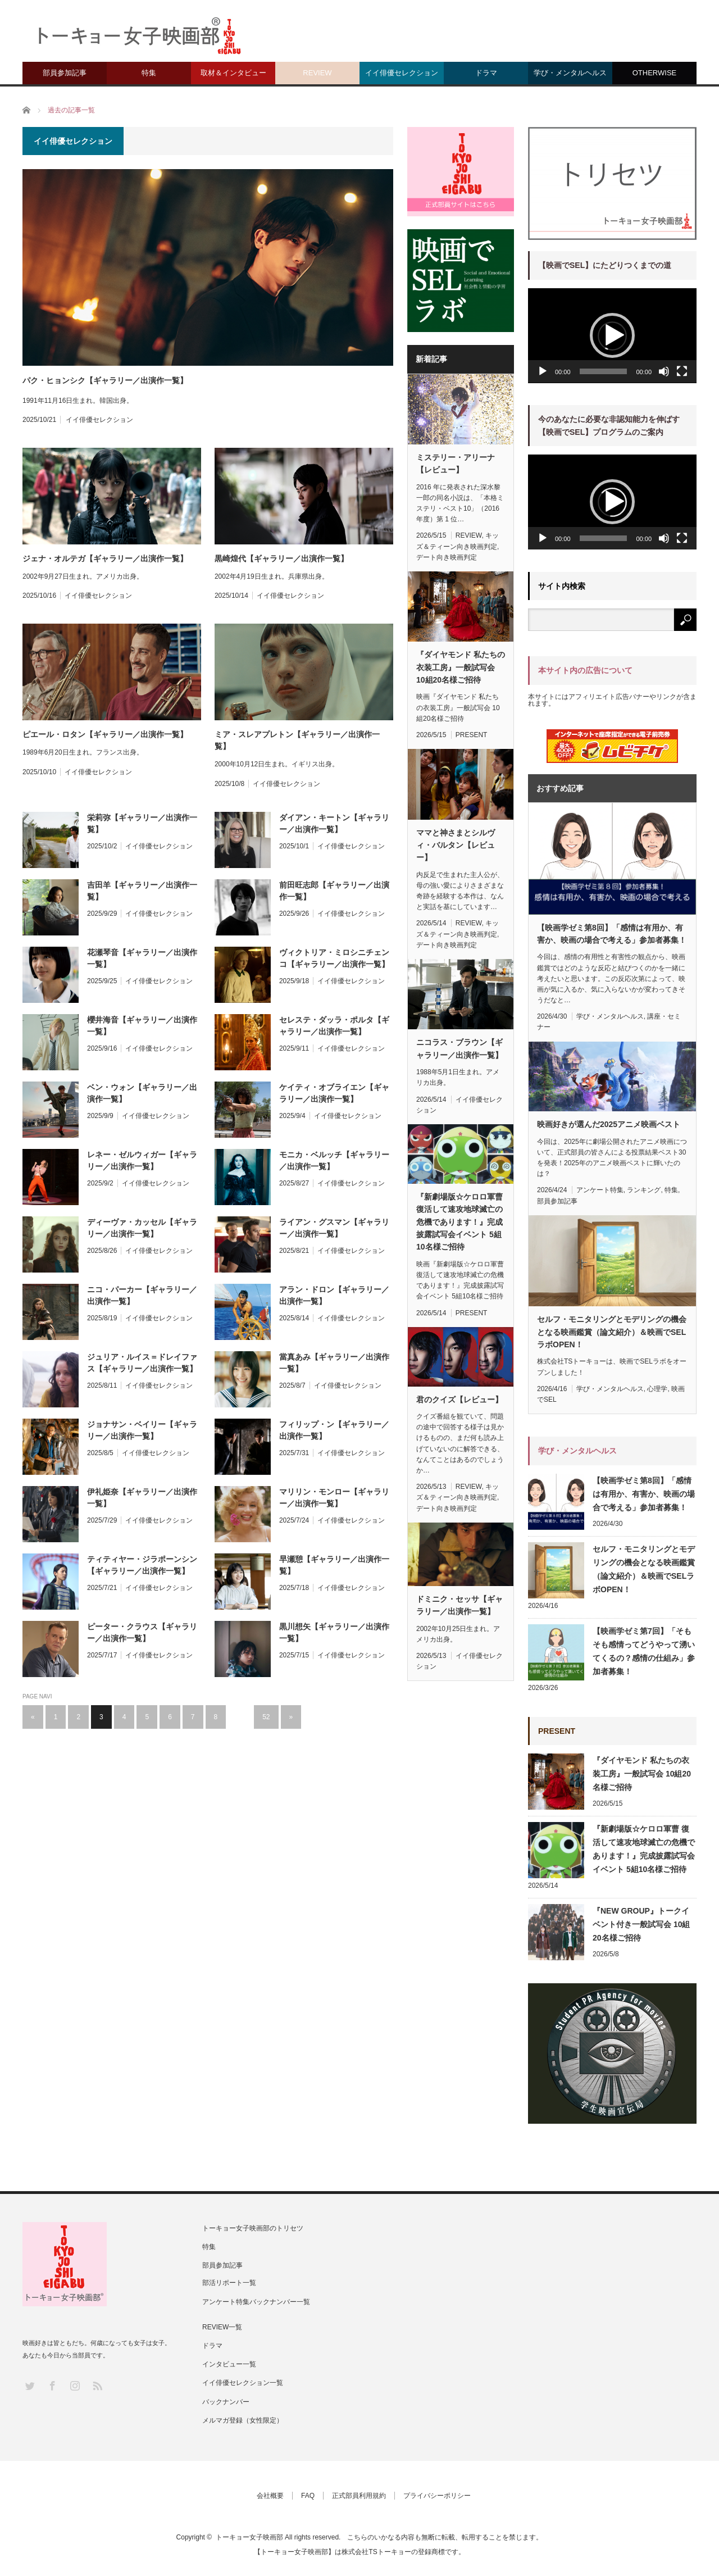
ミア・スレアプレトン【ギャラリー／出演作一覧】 (297, 740)
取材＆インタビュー (233, 73)
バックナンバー (225, 2402)
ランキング (644, 1190)
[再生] (542, 371)
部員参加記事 (65, 73)
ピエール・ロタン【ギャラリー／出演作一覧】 (105, 734)
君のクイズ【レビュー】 (459, 1399)
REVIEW (317, 73)
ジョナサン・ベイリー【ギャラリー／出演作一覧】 (142, 1430)
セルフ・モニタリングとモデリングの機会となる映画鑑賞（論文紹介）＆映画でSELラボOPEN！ (611, 1332)
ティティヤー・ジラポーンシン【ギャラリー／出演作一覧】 (142, 1565)
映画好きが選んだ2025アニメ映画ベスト (608, 1124)
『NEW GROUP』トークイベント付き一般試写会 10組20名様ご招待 (641, 1924)
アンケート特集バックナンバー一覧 (256, 2302)
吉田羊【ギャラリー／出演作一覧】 (142, 890)
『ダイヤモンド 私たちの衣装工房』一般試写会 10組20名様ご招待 (460, 667)
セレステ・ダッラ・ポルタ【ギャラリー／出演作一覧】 (334, 1025)
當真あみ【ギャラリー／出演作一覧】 (334, 1362)
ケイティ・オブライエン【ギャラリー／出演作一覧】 (334, 1093)
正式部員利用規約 (359, 2496)
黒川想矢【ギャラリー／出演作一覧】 (334, 1632)
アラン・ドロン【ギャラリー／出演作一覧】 (334, 1295)
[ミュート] (664, 371)
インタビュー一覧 (229, 2364)
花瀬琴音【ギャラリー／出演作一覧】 (142, 958)
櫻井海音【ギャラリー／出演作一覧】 (142, 1025)
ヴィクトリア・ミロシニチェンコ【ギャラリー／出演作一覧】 (334, 958)
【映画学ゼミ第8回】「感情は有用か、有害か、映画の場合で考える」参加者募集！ (611, 933)
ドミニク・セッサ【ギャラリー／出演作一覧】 (459, 1605)
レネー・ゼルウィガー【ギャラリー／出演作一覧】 (142, 1160)
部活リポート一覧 (229, 2283)
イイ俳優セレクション (401, 73)
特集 (149, 73)
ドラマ (486, 73)
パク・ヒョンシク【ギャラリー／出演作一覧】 (105, 380)
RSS (97, 2385)
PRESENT (472, 735)
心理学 (657, 1389)
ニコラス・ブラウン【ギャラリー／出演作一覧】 (459, 1048)
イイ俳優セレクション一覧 (242, 2383)
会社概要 (270, 2496)
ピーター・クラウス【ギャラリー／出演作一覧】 (142, 1632)
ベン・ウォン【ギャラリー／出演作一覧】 (142, 1093)
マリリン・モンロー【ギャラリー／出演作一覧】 (334, 1497)
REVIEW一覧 (222, 2327)
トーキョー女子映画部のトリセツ (252, 2228)
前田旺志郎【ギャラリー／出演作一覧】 (334, 890)
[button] (612, 335)
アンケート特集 (600, 1190)
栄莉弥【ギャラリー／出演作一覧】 (142, 823)
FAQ (308, 2496)
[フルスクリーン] (682, 371)
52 (266, 1717)
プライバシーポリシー (437, 2496)
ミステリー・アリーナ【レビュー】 (455, 463)
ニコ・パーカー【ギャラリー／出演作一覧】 (142, 1295)
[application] (612, 335)
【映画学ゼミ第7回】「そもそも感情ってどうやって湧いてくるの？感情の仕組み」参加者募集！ (644, 1651)
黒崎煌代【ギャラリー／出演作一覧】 (281, 558)
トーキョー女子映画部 (249, 2537)
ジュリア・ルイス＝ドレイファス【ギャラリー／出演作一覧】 (142, 1362)
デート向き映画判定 (446, 557)
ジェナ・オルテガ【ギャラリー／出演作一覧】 (105, 558)
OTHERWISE (654, 73)
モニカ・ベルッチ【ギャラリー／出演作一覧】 (334, 1160)
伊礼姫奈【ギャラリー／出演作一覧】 (142, 1497)
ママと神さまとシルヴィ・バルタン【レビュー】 (455, 845)
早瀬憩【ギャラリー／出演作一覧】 (334, 1565)
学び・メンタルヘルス (570, 73)
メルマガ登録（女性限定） (242, 2420)
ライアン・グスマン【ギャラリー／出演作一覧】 (334, 1227)
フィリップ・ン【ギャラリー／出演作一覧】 (334, 1430)
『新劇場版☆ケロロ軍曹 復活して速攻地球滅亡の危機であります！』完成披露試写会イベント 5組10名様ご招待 (459, 1222)
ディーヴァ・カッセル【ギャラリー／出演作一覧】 (142, 1227)
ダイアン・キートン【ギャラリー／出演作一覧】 (334, 823)
